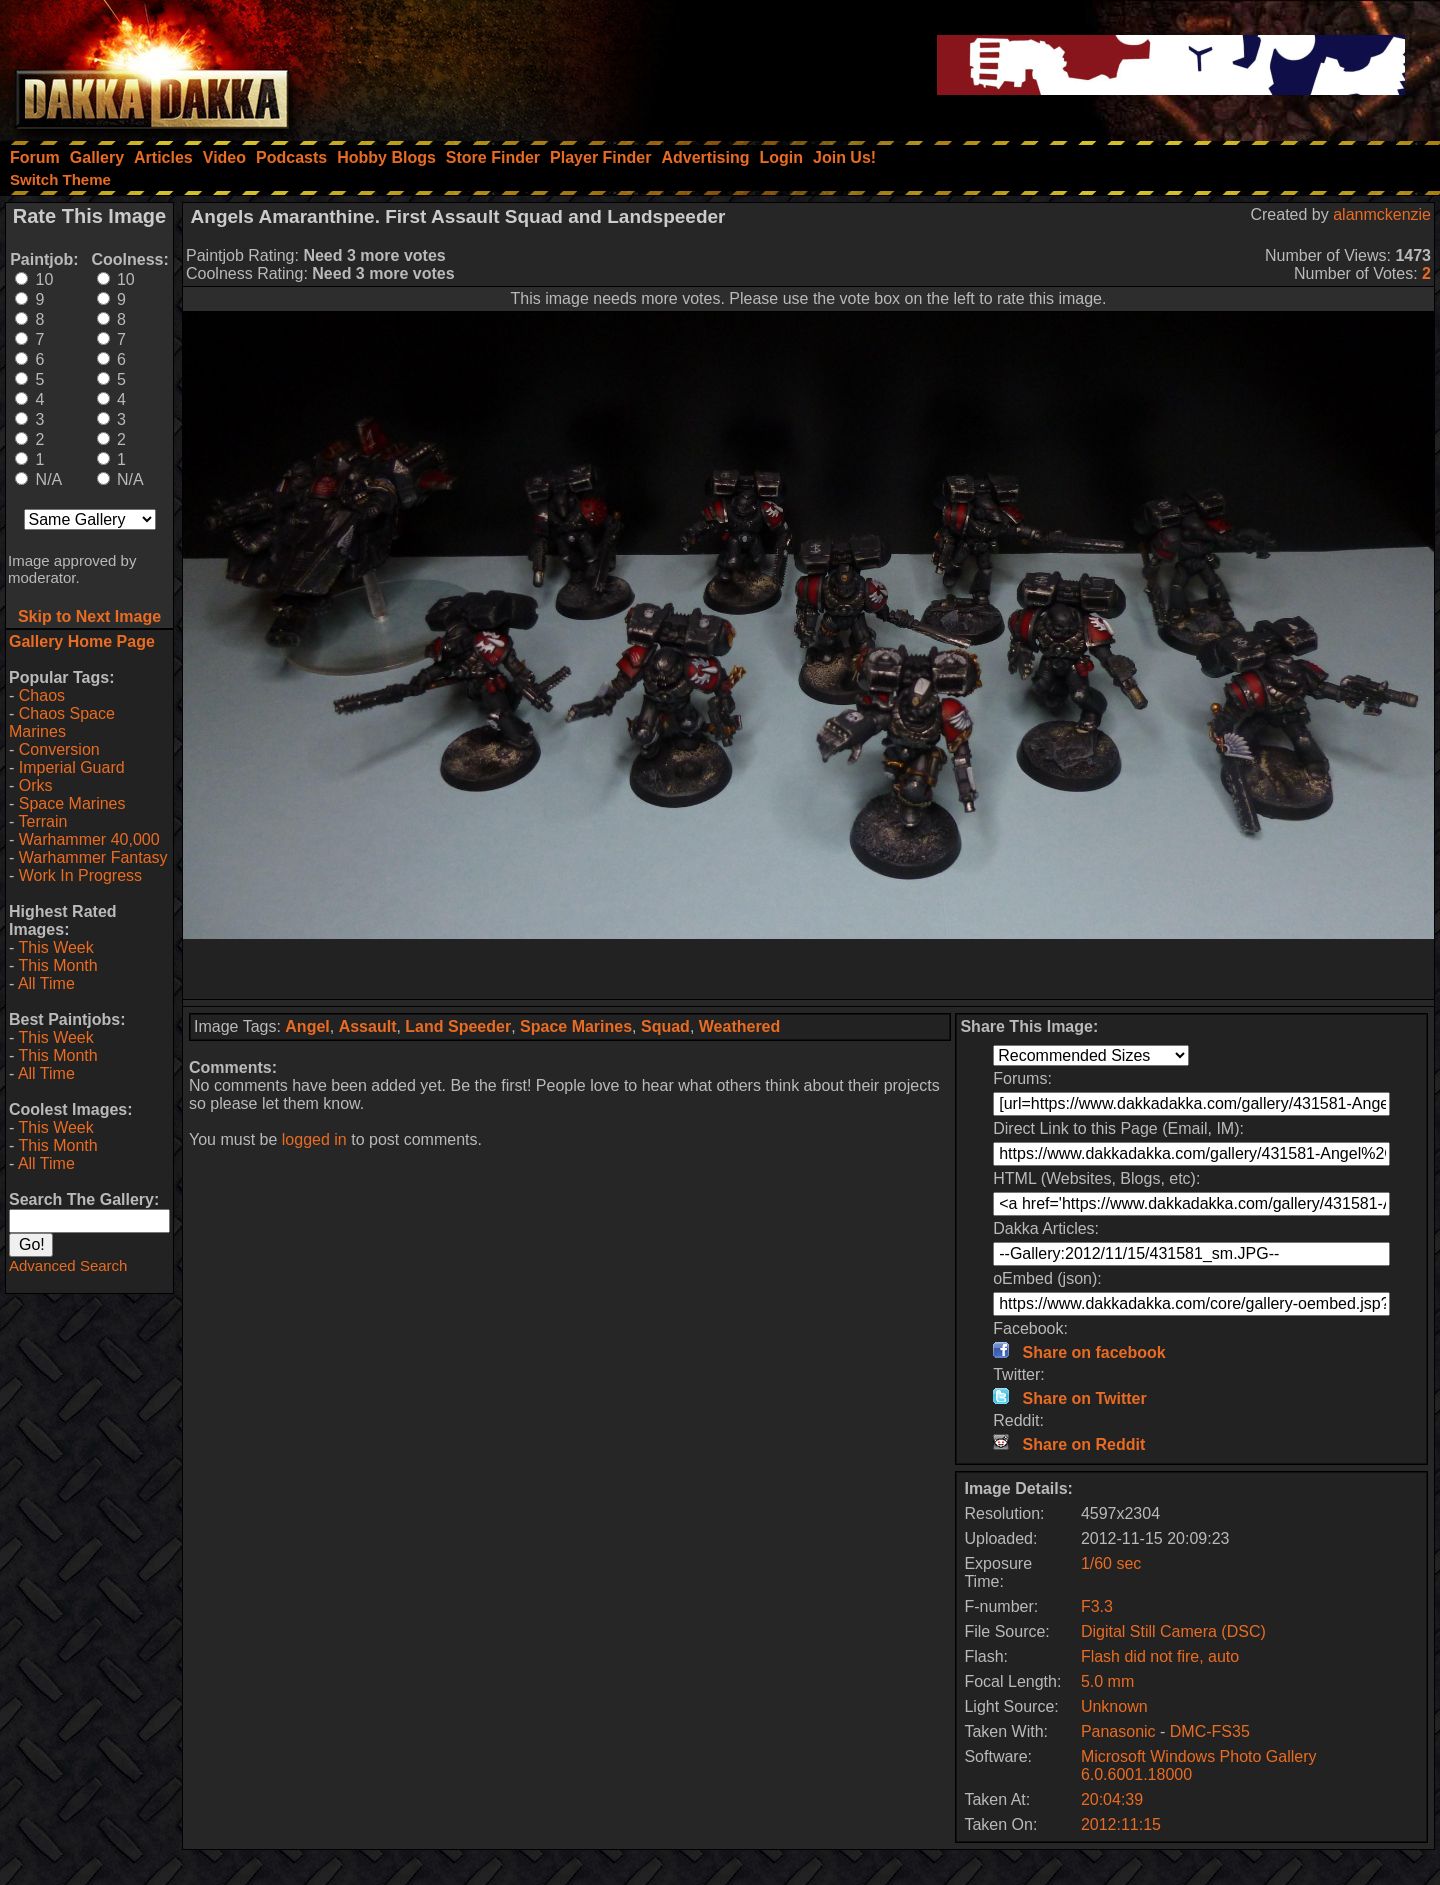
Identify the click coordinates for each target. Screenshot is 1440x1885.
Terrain (42, 821)
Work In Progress (80, 875)
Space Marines (72, 803)
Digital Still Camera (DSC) (1173, 1631)
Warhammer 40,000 (89, 839)
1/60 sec (1111, 1563)
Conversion (59, 749)
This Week (55, 947)
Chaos (42, 695)
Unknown (1114, 1706)
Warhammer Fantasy (93, 857)
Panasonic (1118, 1731)
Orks (36, 785)
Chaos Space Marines (62, 722)
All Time (46, 983)
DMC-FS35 (1210, 1731)
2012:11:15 (1121, 1824)
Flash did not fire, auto (1160, 1656)
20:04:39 (1112, 1799)
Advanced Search (68, 1265)
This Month (57, 965)
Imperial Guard (72, 767)
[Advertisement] (809, 969)
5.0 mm (1107, 1681)
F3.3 (1097, 1606)
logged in (314, 1139)
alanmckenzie (1382, 214)
